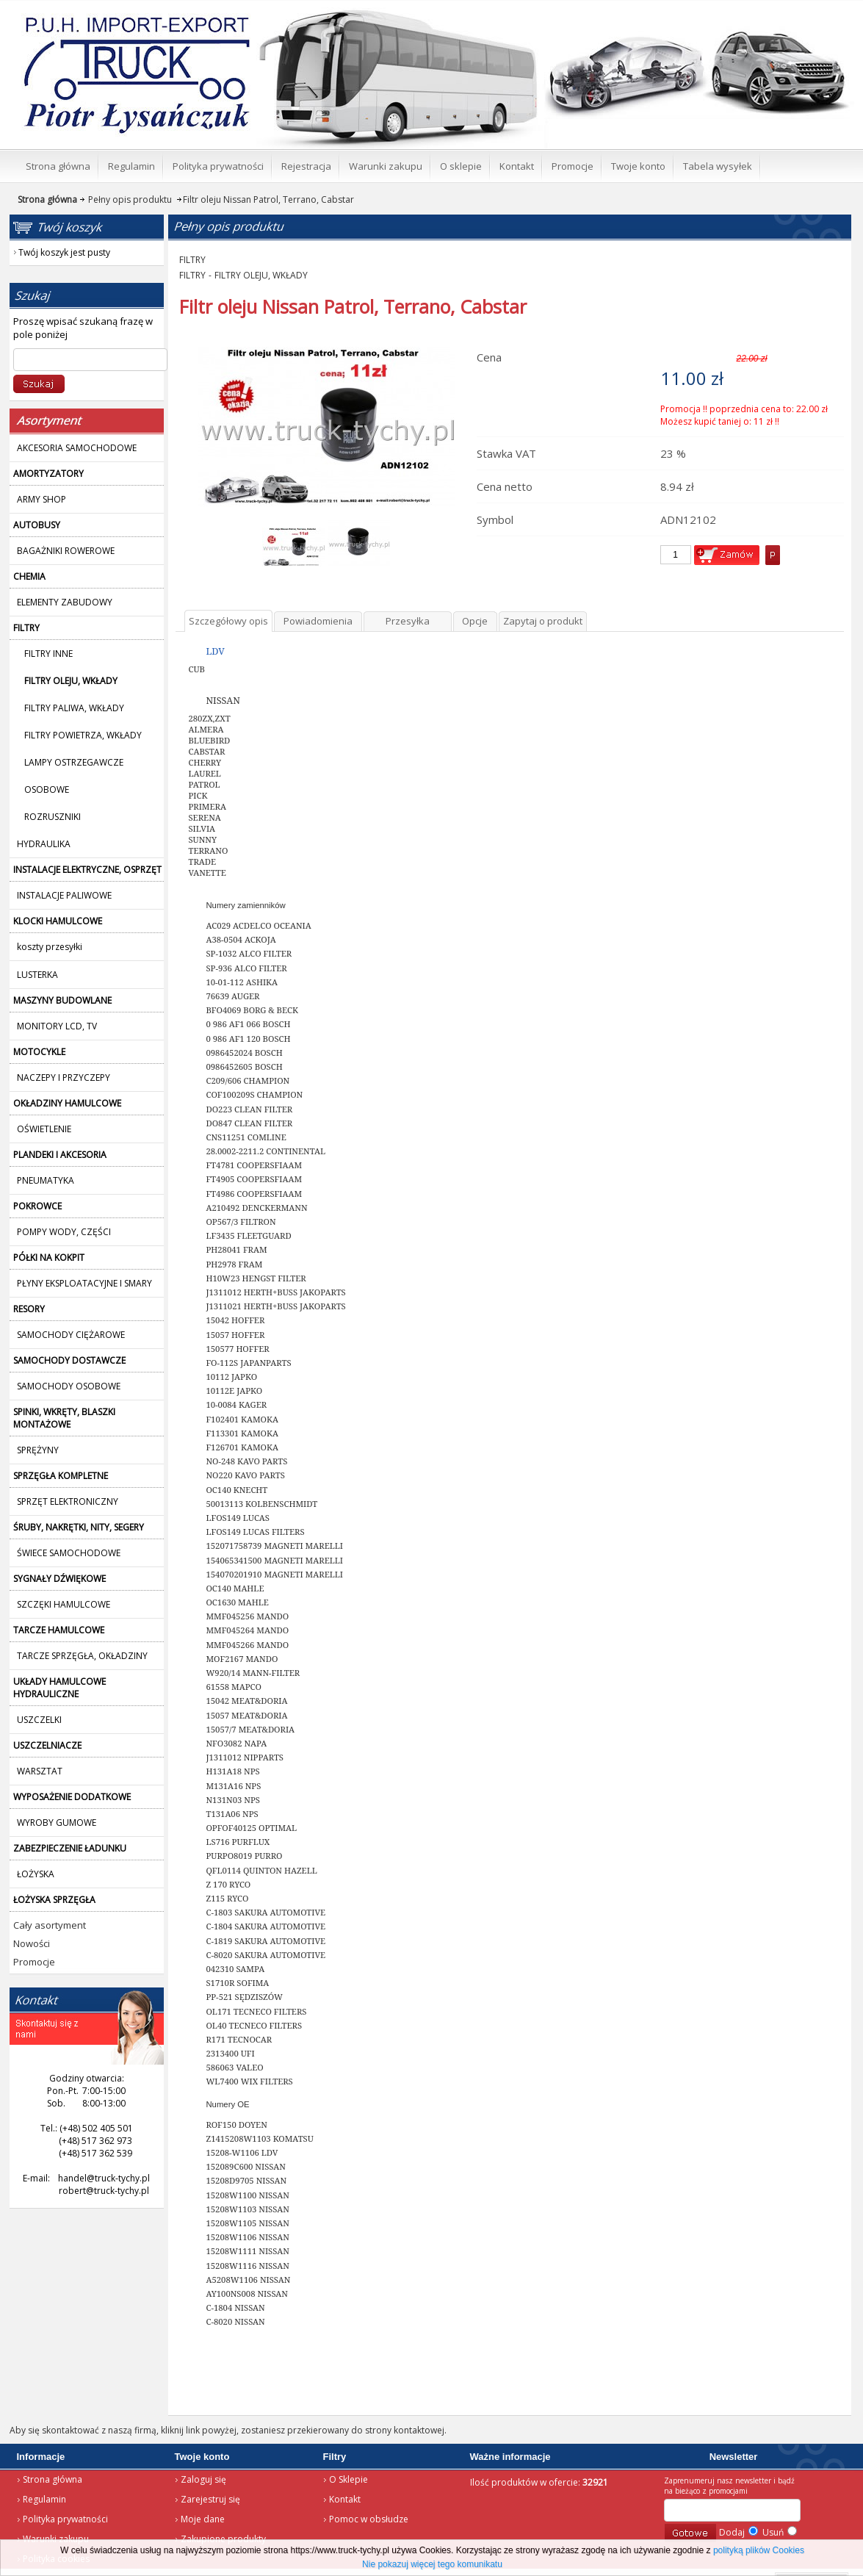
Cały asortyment (49, 1925)
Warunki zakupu (56, 2539)
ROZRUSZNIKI (52, 816)
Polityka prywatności (65, 2519)
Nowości (31, 1943)
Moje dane (203, 2519)
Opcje (475, 620)
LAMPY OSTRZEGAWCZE (73, 762)
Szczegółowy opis (228, 620)
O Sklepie (348, 2479)
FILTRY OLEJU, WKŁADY (261, 275)
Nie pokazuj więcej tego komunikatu (432, 2564)
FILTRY (192, 259)
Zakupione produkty (223, 2539)
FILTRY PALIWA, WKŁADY (74, 708)
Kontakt (345, 2499)
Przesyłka (408, 620)
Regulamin (44, 2499)
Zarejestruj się (210, 2499)
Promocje (34, 1961)
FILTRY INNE (48, 653)
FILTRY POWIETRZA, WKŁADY (83, 735)
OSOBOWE (46, 789)
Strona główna (52, 2479)
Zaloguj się (203, 2479)
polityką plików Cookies (758, 2550)
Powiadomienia (318, 620)
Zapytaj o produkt (542, 620)
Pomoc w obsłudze (368, 2519)
